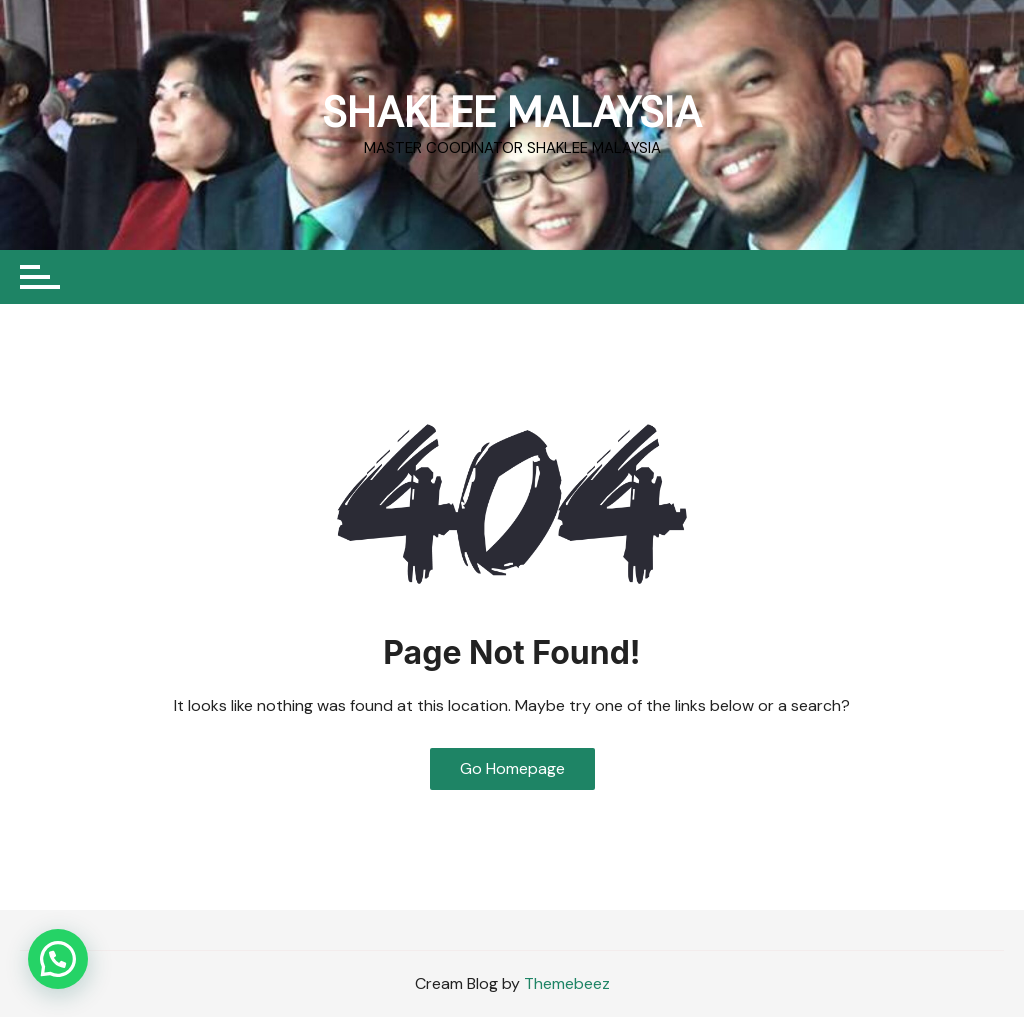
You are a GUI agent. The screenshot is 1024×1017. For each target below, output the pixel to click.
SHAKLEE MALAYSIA (512, 112)
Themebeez (567, 983)
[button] (58, 959)
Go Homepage (512, 768)
